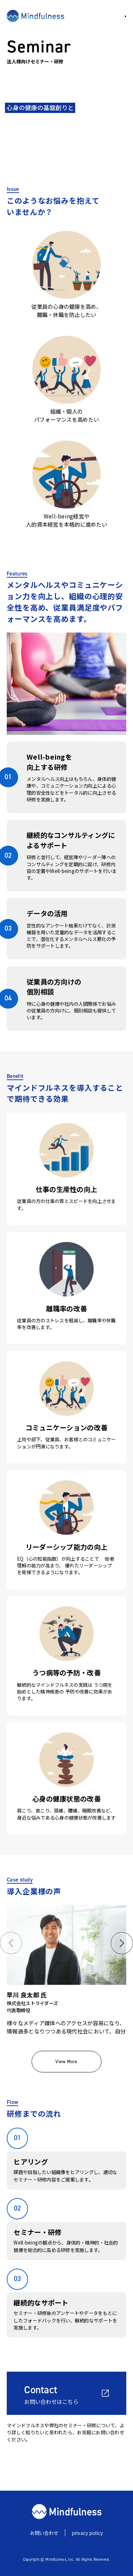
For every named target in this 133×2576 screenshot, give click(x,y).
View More (66, 2061)
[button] (11, 1943)
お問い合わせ (44, 2532)
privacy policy (87, 2532)
